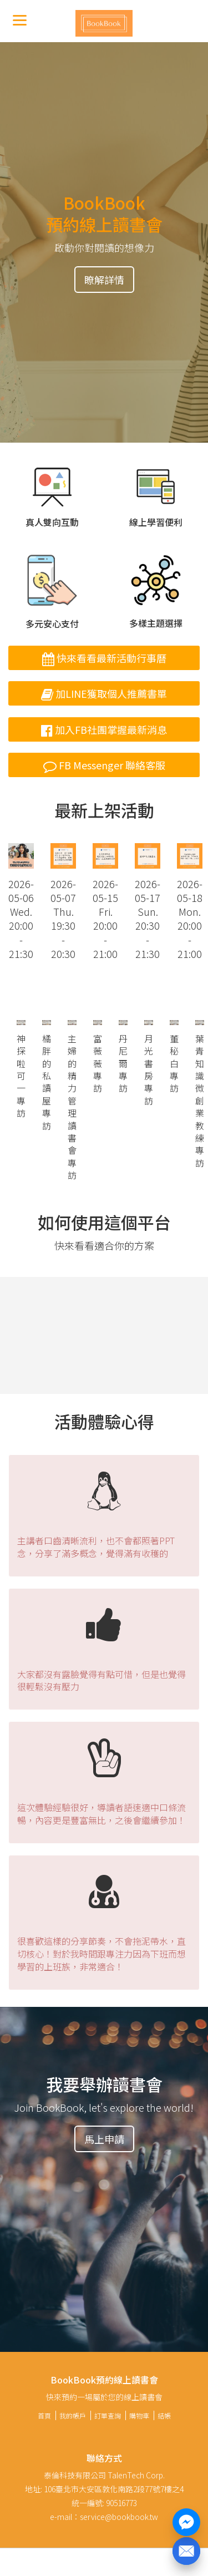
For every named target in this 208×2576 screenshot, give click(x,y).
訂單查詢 (107, 2415)
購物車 (139, 2415)
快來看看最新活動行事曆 (104, 658)
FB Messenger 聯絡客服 (104, 765)
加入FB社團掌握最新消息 (104, 729)
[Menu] (19, 19)
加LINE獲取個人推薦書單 (104, 693)
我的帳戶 (72, 2415)
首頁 (44, 2415)
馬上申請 (104, 2139)
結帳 (164, 2415)
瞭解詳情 (104, 279)
